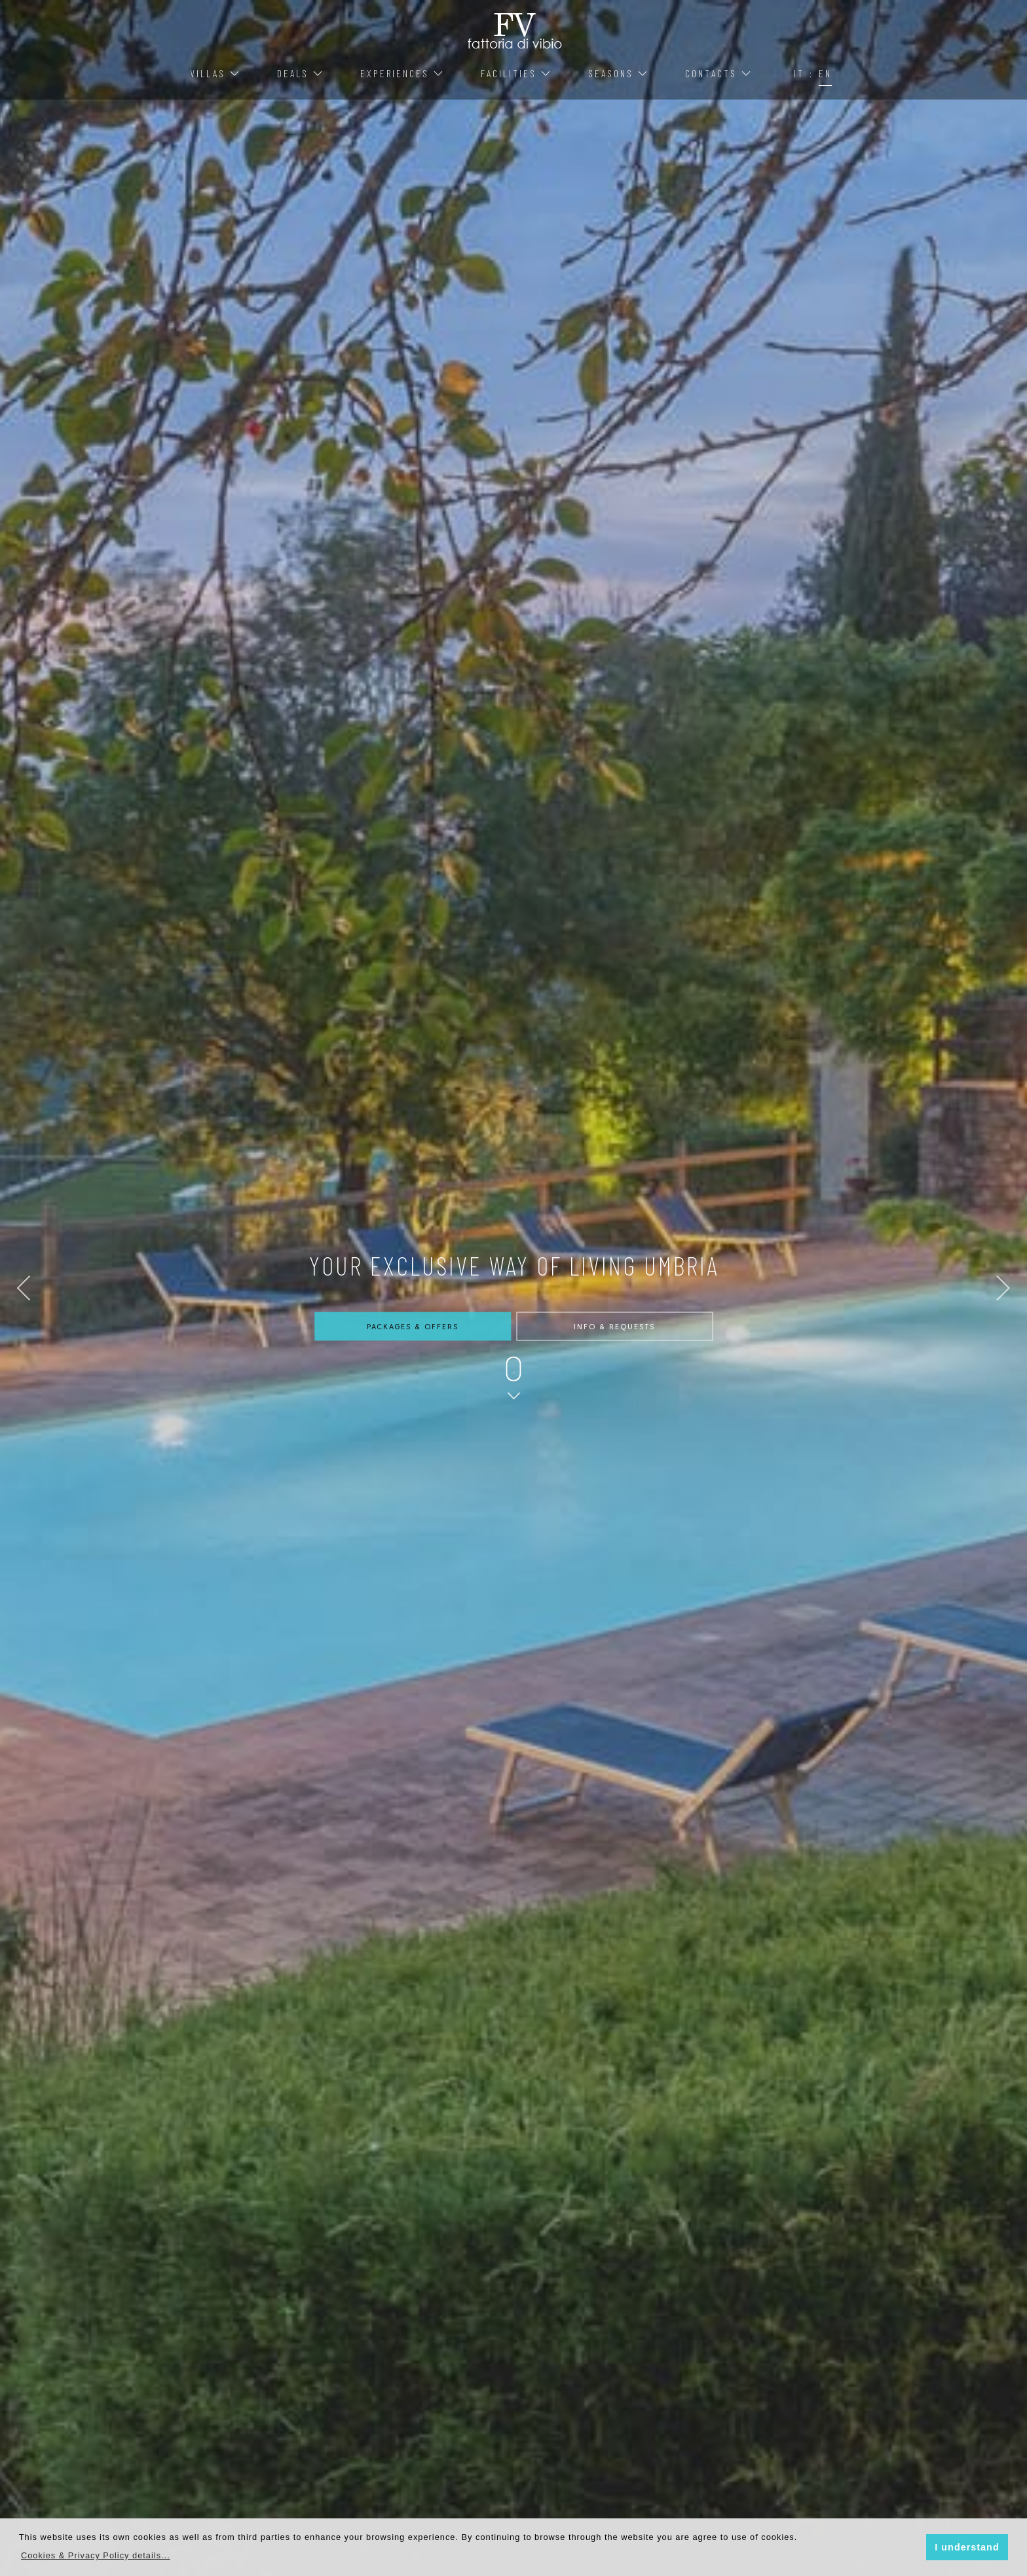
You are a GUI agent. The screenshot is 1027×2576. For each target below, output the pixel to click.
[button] (95, 2555)
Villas (215, 73)
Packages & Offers (412, 1326)
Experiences (402, 73)
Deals (300, 73)
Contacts (719, 73)
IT (799, 73)
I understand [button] (967, 2547)
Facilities (516, 73)
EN (825, 73)
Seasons (618, 73)
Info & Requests (614, 1326)
